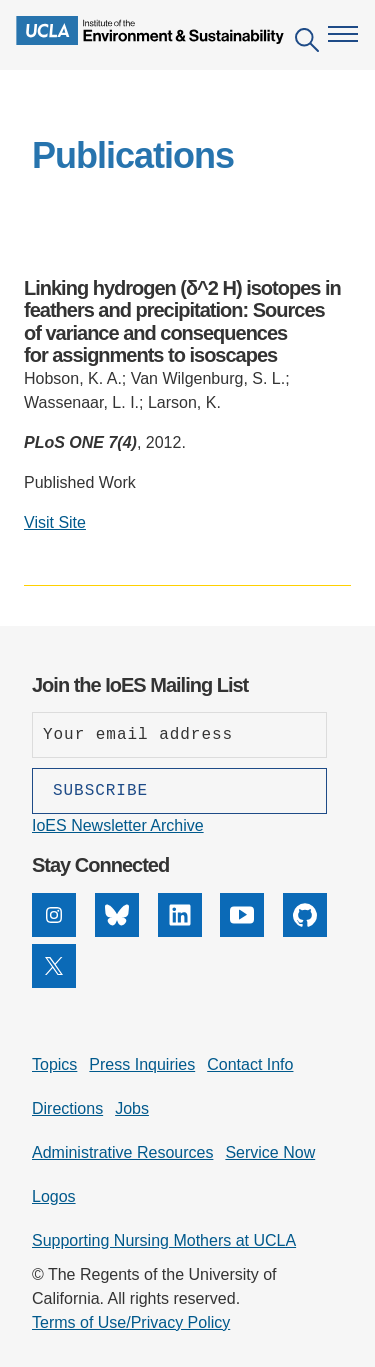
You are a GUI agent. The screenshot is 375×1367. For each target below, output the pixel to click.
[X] (54, 982)
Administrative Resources (122, 1152)
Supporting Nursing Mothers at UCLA (164, 1240)
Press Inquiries (142, 1064)
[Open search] (307, 43)
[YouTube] (242, 931)
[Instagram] (54, 931)
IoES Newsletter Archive (118, 825)
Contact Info (250, 1064)
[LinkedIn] (180, 931)
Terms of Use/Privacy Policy (131, 1322)
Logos (54, 1196)
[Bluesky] (117, 931)
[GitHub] (305, 931)
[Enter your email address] (179, 735)
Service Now (270, 1152)
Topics (54, 1064)
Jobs (132, 1108)
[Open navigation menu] (343, 34)
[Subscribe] (179, 791)
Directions (67, 1108)
